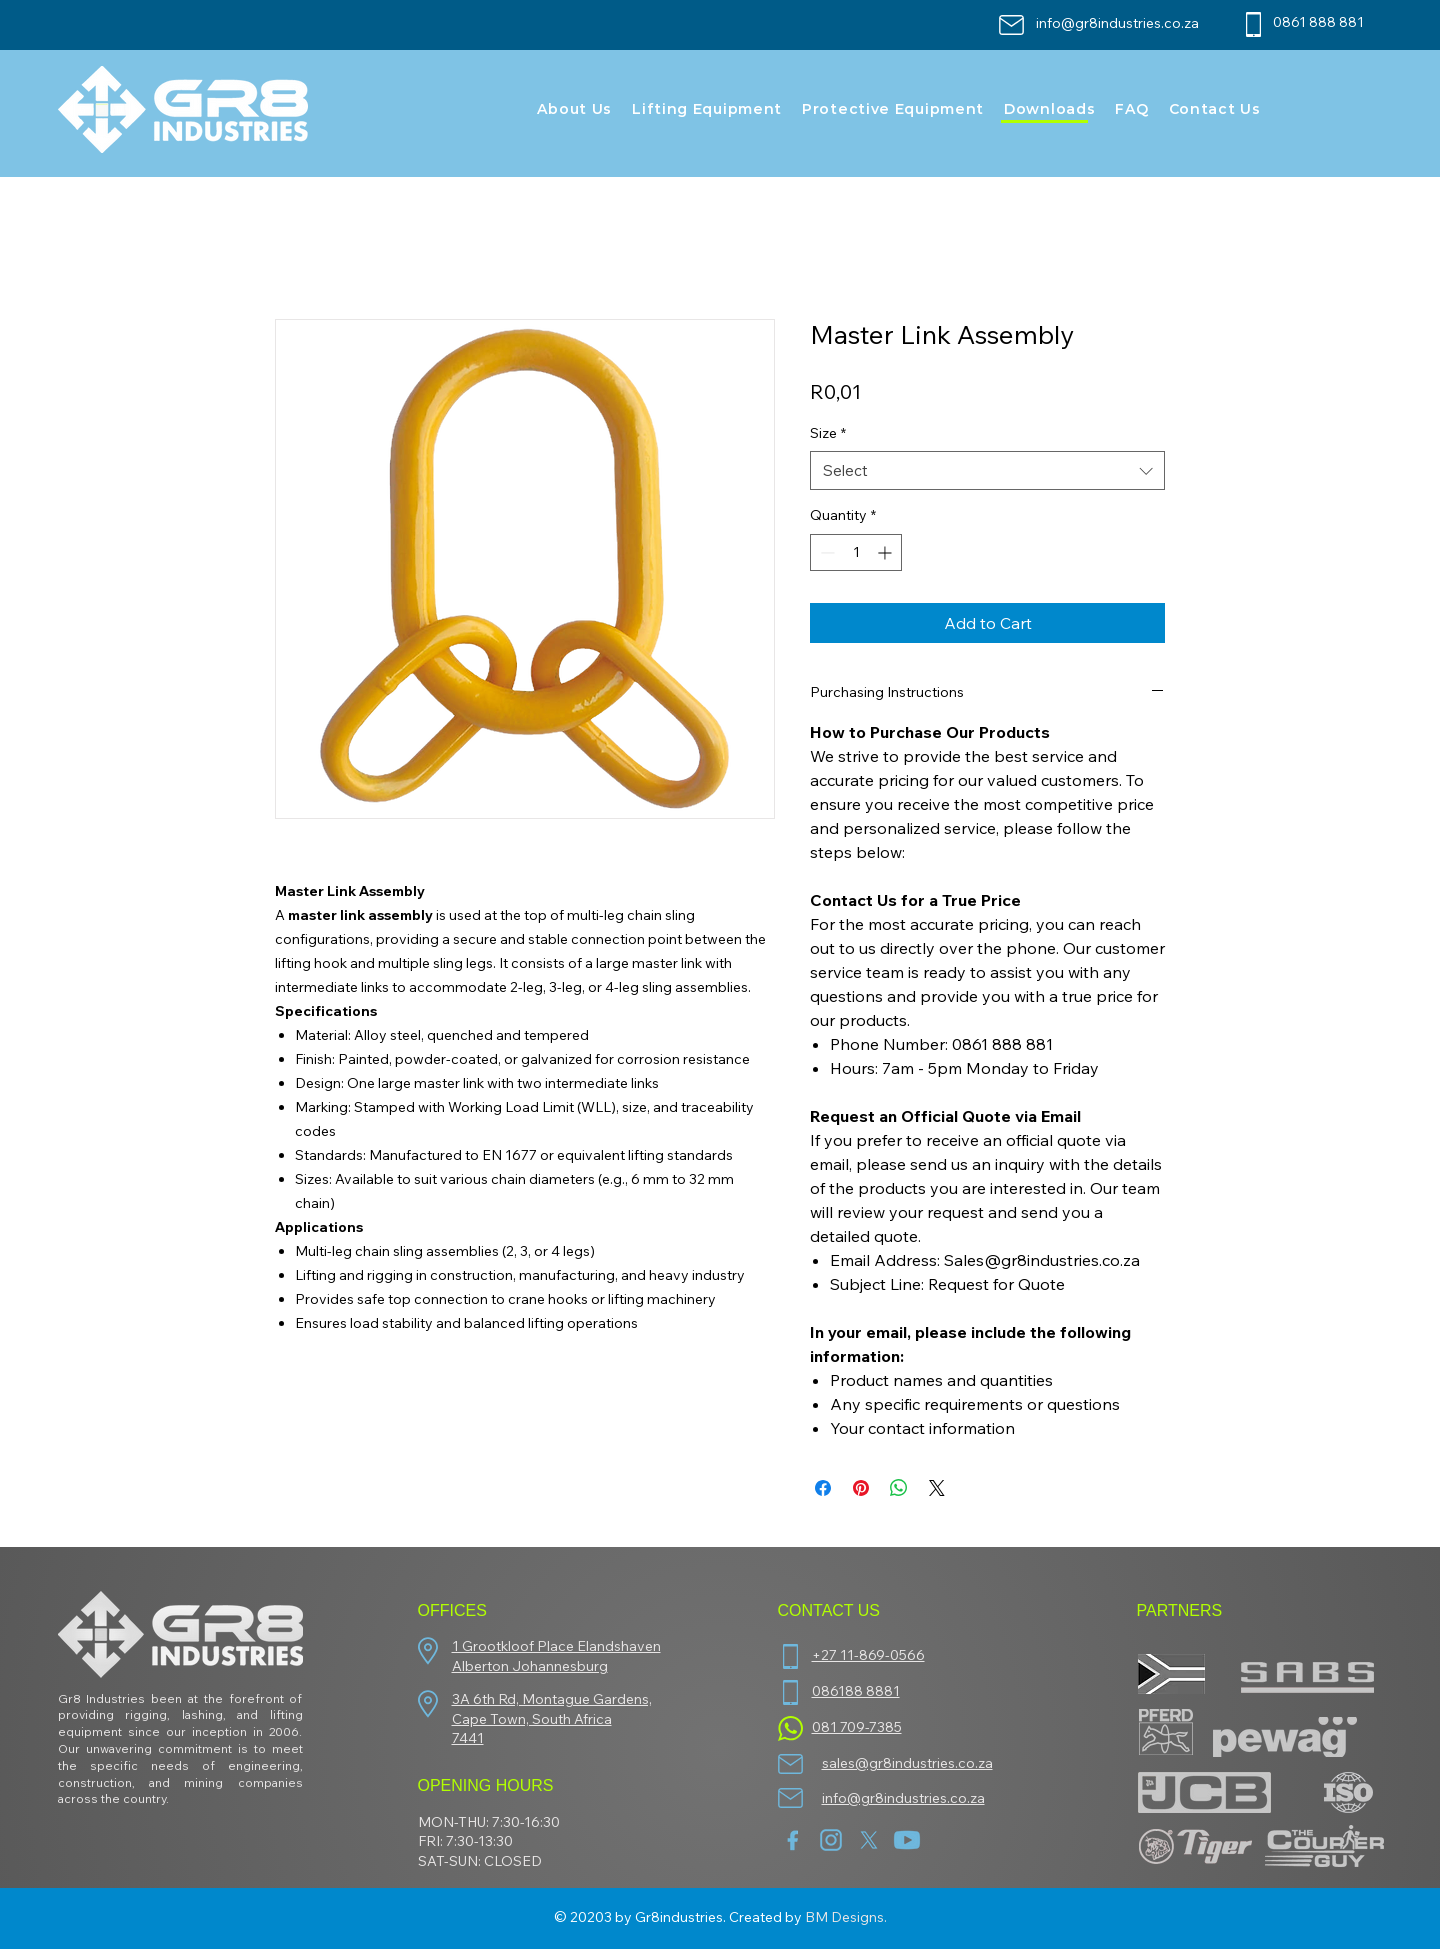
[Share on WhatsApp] (899, 1488)
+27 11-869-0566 (868, 1655)
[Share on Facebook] (823, 1488)
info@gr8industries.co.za (1117, 23)
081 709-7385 (857, 1727)
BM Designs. (846, 1917)
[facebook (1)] (793, 1840)
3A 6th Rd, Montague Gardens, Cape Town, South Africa (552, 1709)
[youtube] (907, 1840)
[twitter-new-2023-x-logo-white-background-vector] (869, 1840)
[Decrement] (825, 552)
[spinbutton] (856, 552)
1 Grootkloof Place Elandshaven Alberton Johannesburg (556, 1656)
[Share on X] (937, 1488)
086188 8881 (856, 1691)
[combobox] (987, 470)
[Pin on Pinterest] (861, 1488)
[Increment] (886, 552)
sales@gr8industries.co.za (907, 1763)
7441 (468, 1738)
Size (828, 433)
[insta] (831, 1840)
